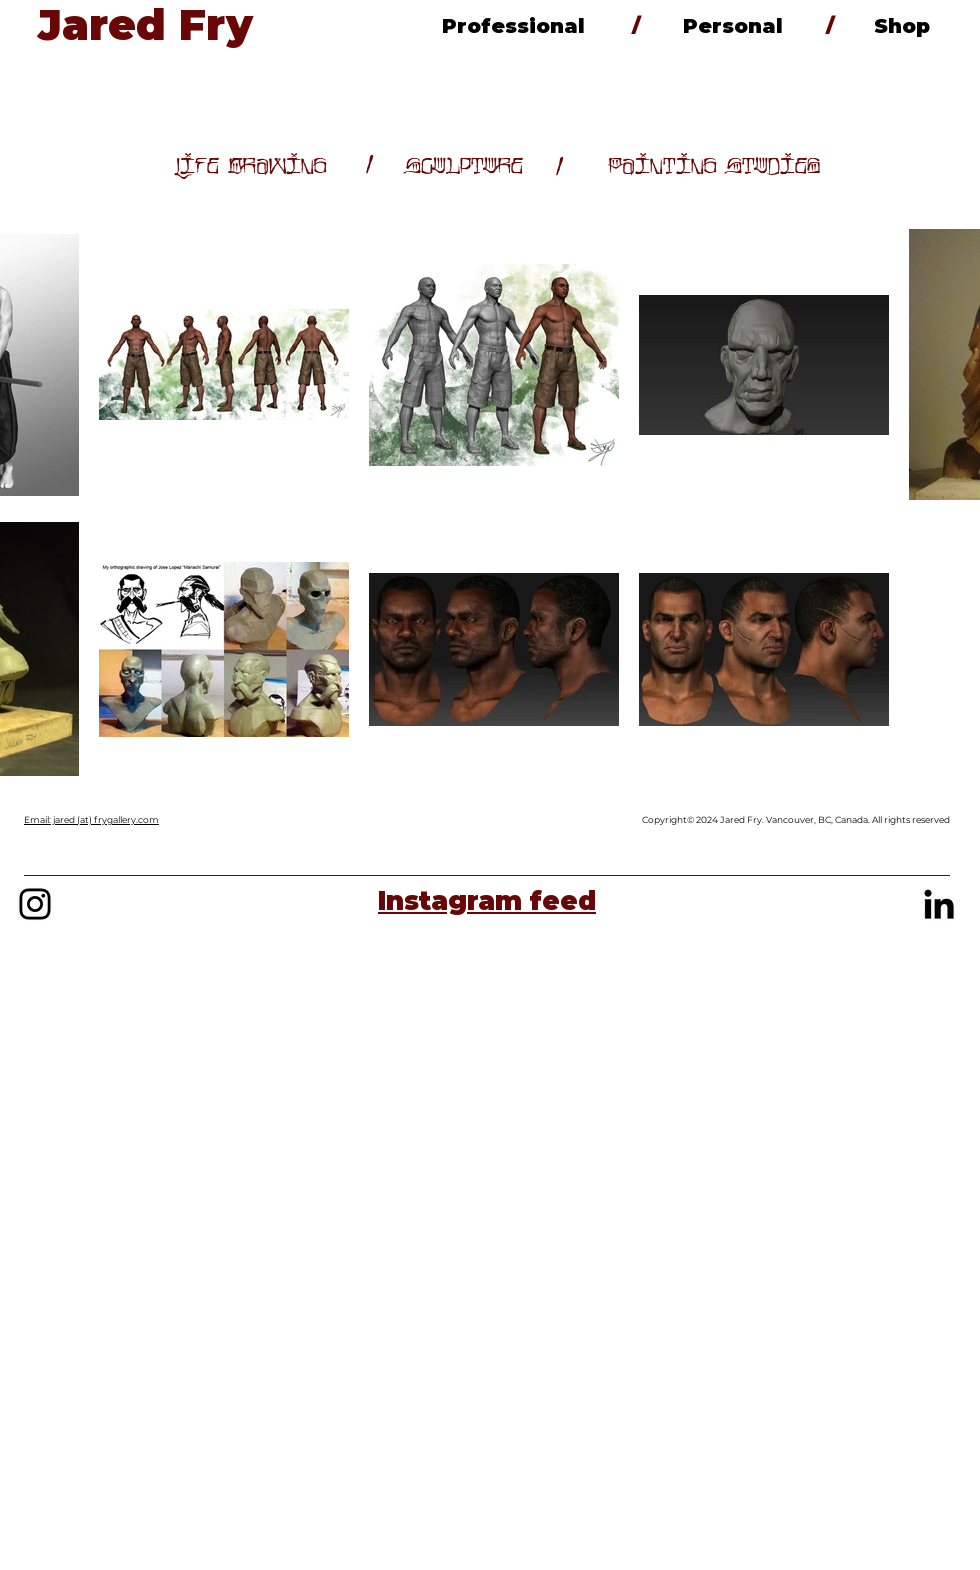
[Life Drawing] (251, 166)
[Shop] (901, 25)
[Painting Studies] (714, 166)
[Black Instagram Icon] (35, 904)
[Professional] (513, 25)
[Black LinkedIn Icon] (939, 904)
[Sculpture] (464, 166)
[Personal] (733, 25)
